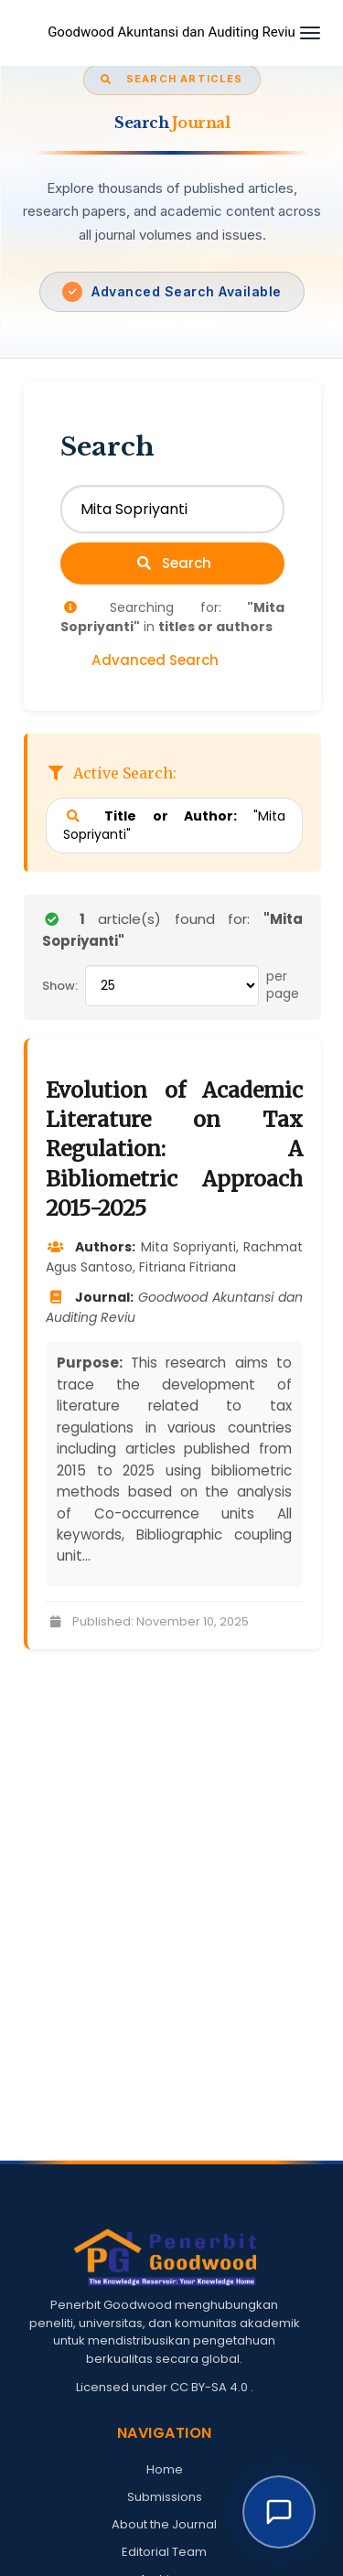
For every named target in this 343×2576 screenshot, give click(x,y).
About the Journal (164, 2524)
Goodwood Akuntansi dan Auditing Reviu (171, 32)
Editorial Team (164, 2551)
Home (164, 2469)
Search (172, 563)
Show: (60, 985)
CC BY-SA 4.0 (210, 2387)
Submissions (164, 2497)
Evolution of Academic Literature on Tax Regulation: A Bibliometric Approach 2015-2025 (174, 1149)
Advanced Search (155, 660)
